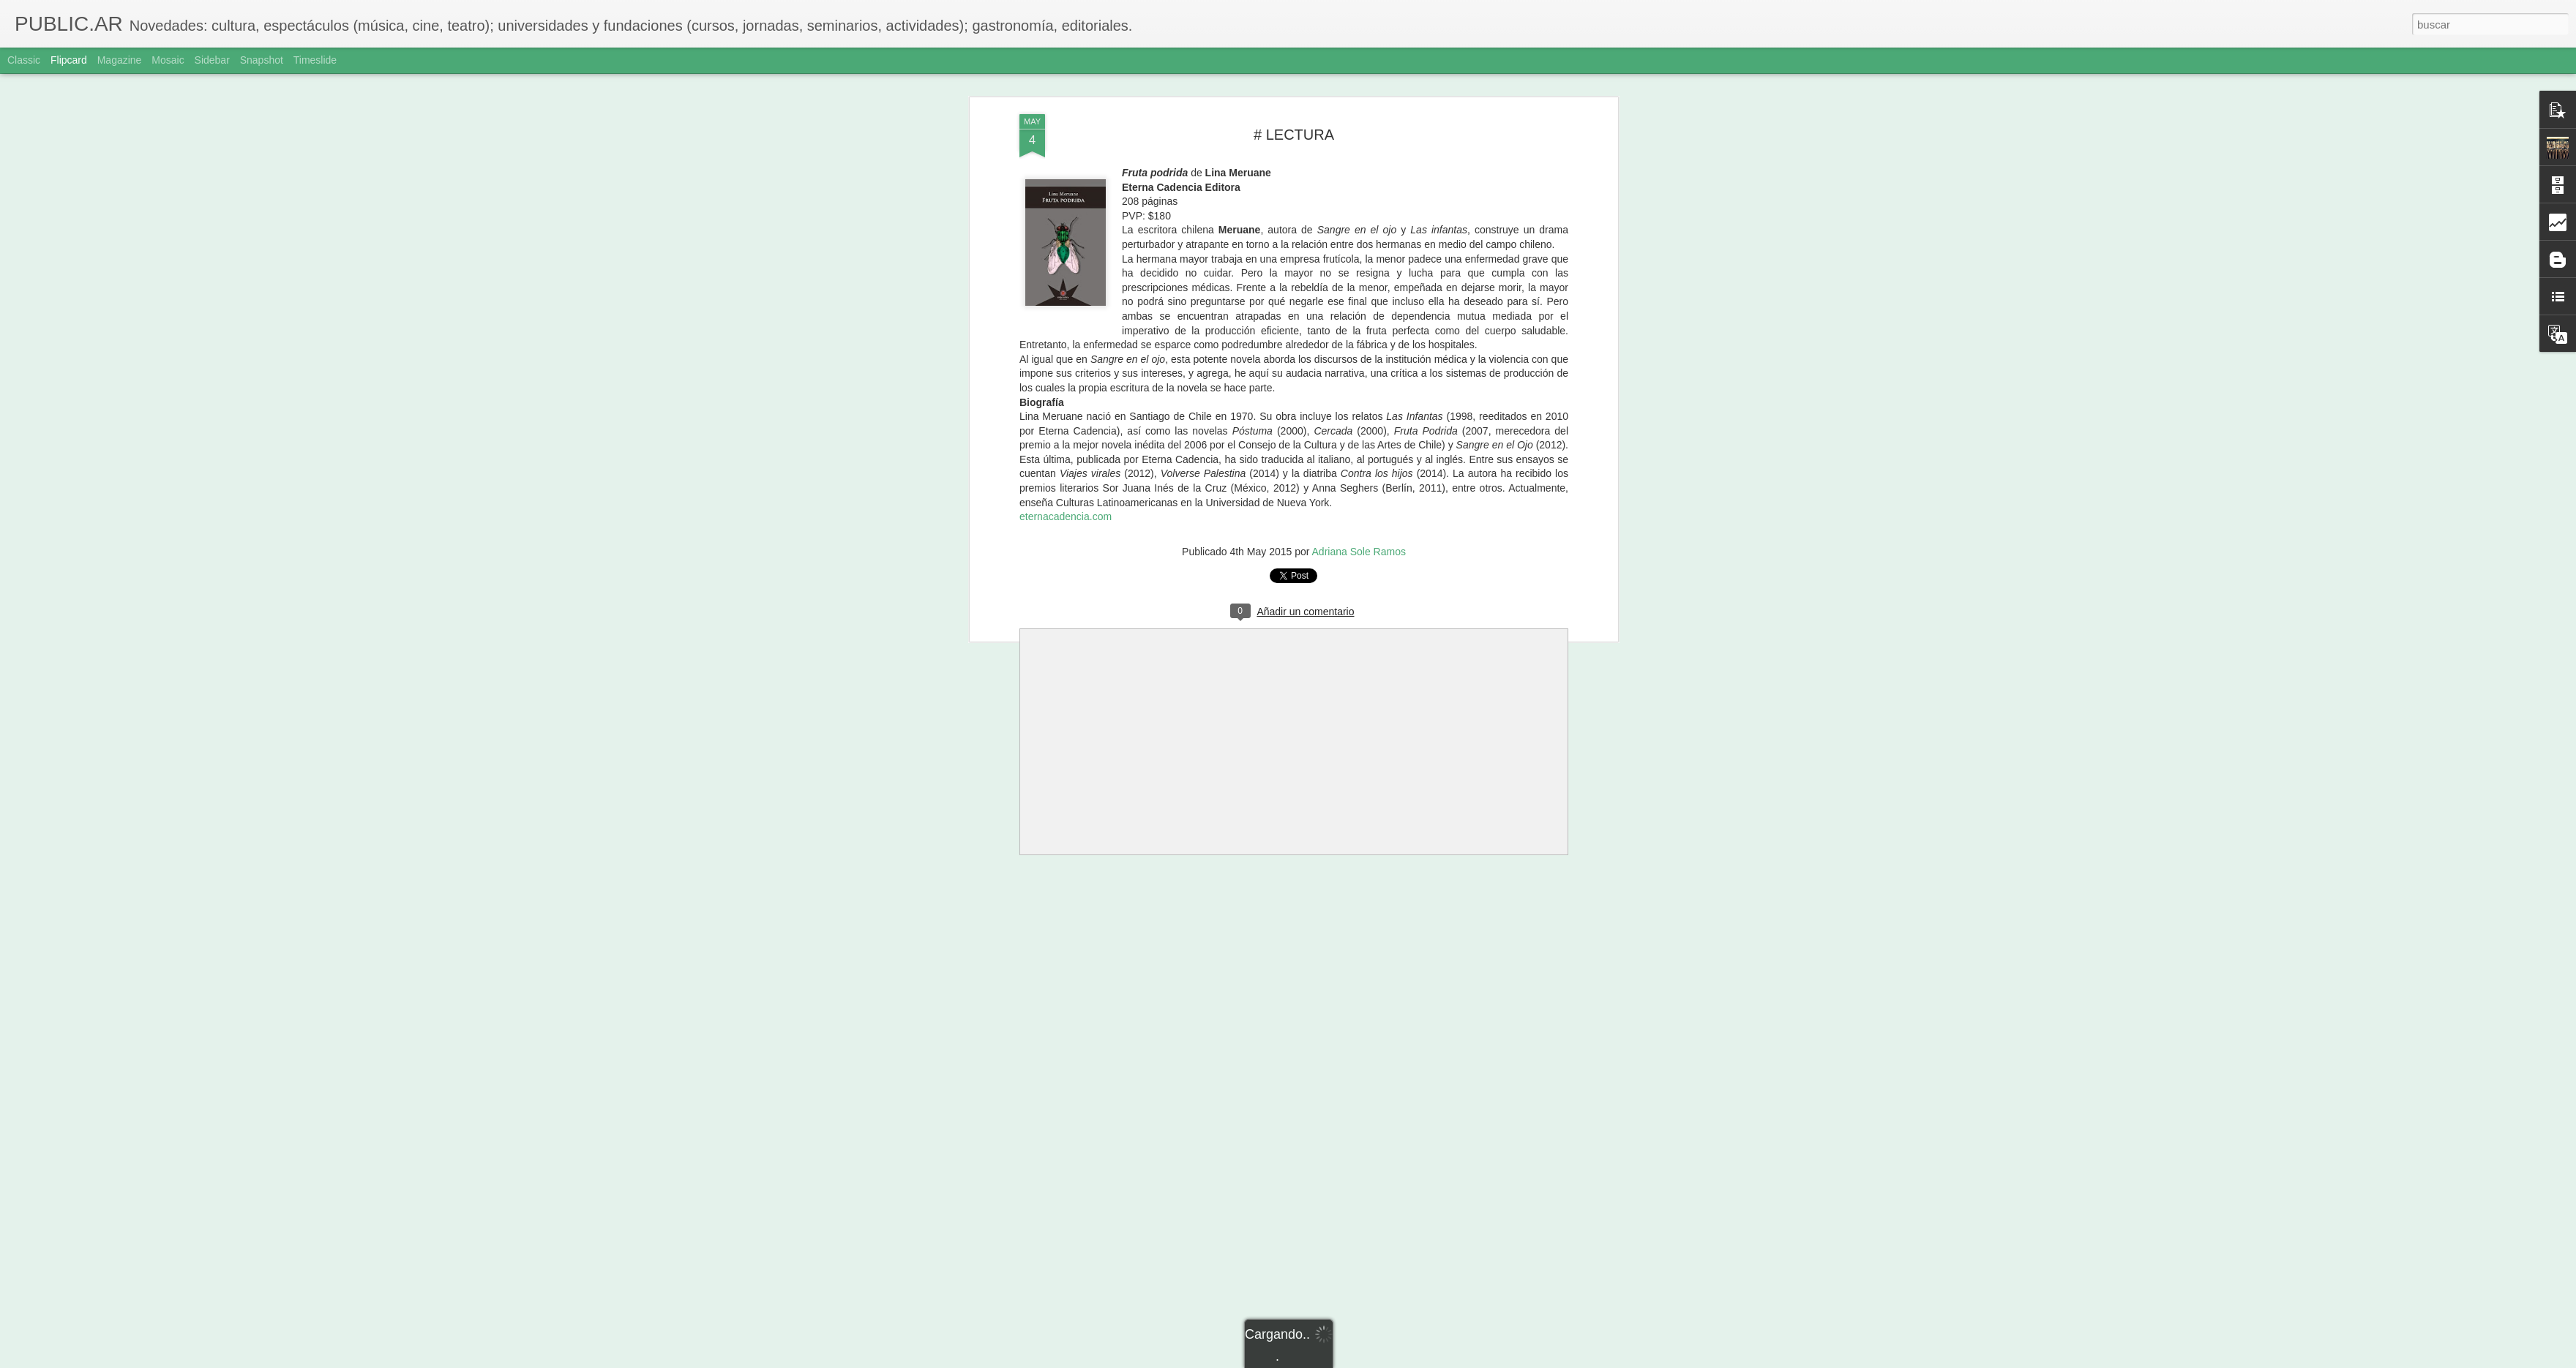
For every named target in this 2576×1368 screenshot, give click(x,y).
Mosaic (167, 60)
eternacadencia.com (1065, 516)
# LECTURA (1294, 135)
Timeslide (315, 60)
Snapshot (261, 60)
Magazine (119, 60)
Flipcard (68, 60)
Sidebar (212, 60)
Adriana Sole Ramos (1359, 551)
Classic (23, 60)
